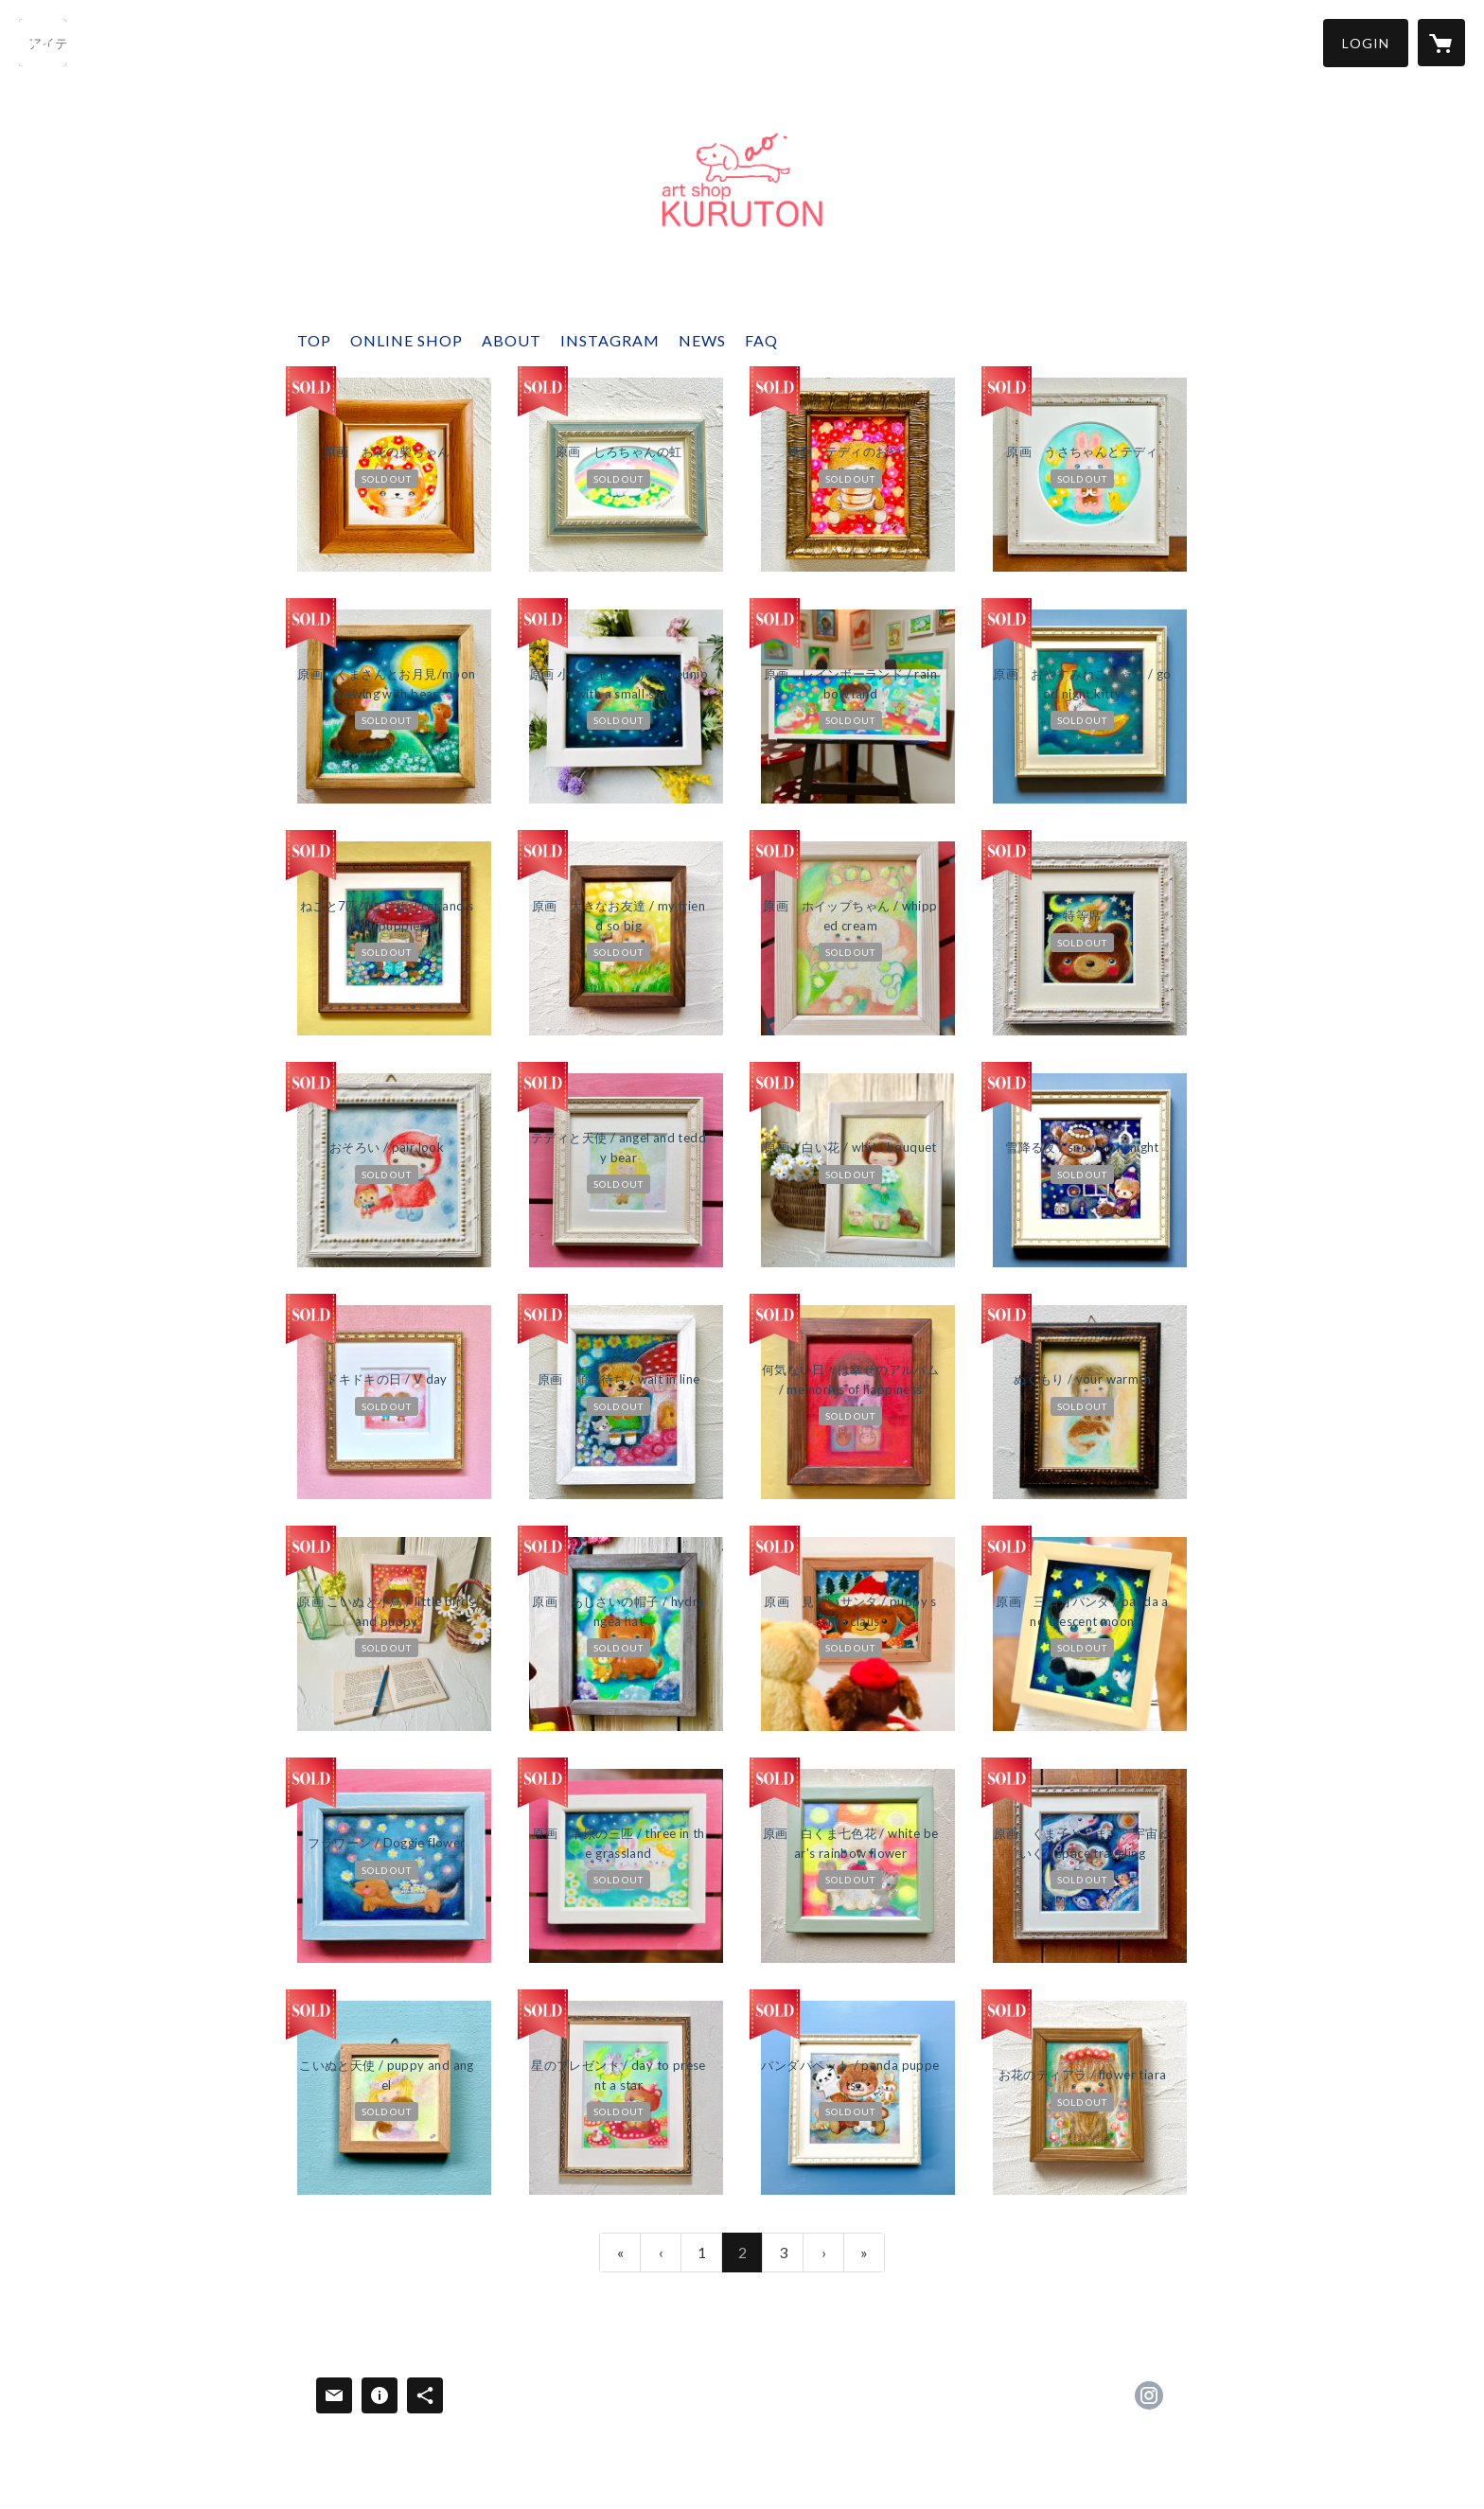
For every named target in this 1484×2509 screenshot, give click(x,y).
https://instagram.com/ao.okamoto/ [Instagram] (1149, 2395)
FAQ (761, 340)
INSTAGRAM (610, 340)
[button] (1365, 43)
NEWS (702, 340)
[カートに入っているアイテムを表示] (1441, 42)
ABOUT (511, 340)
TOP (314, 340)
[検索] (42, 42)
